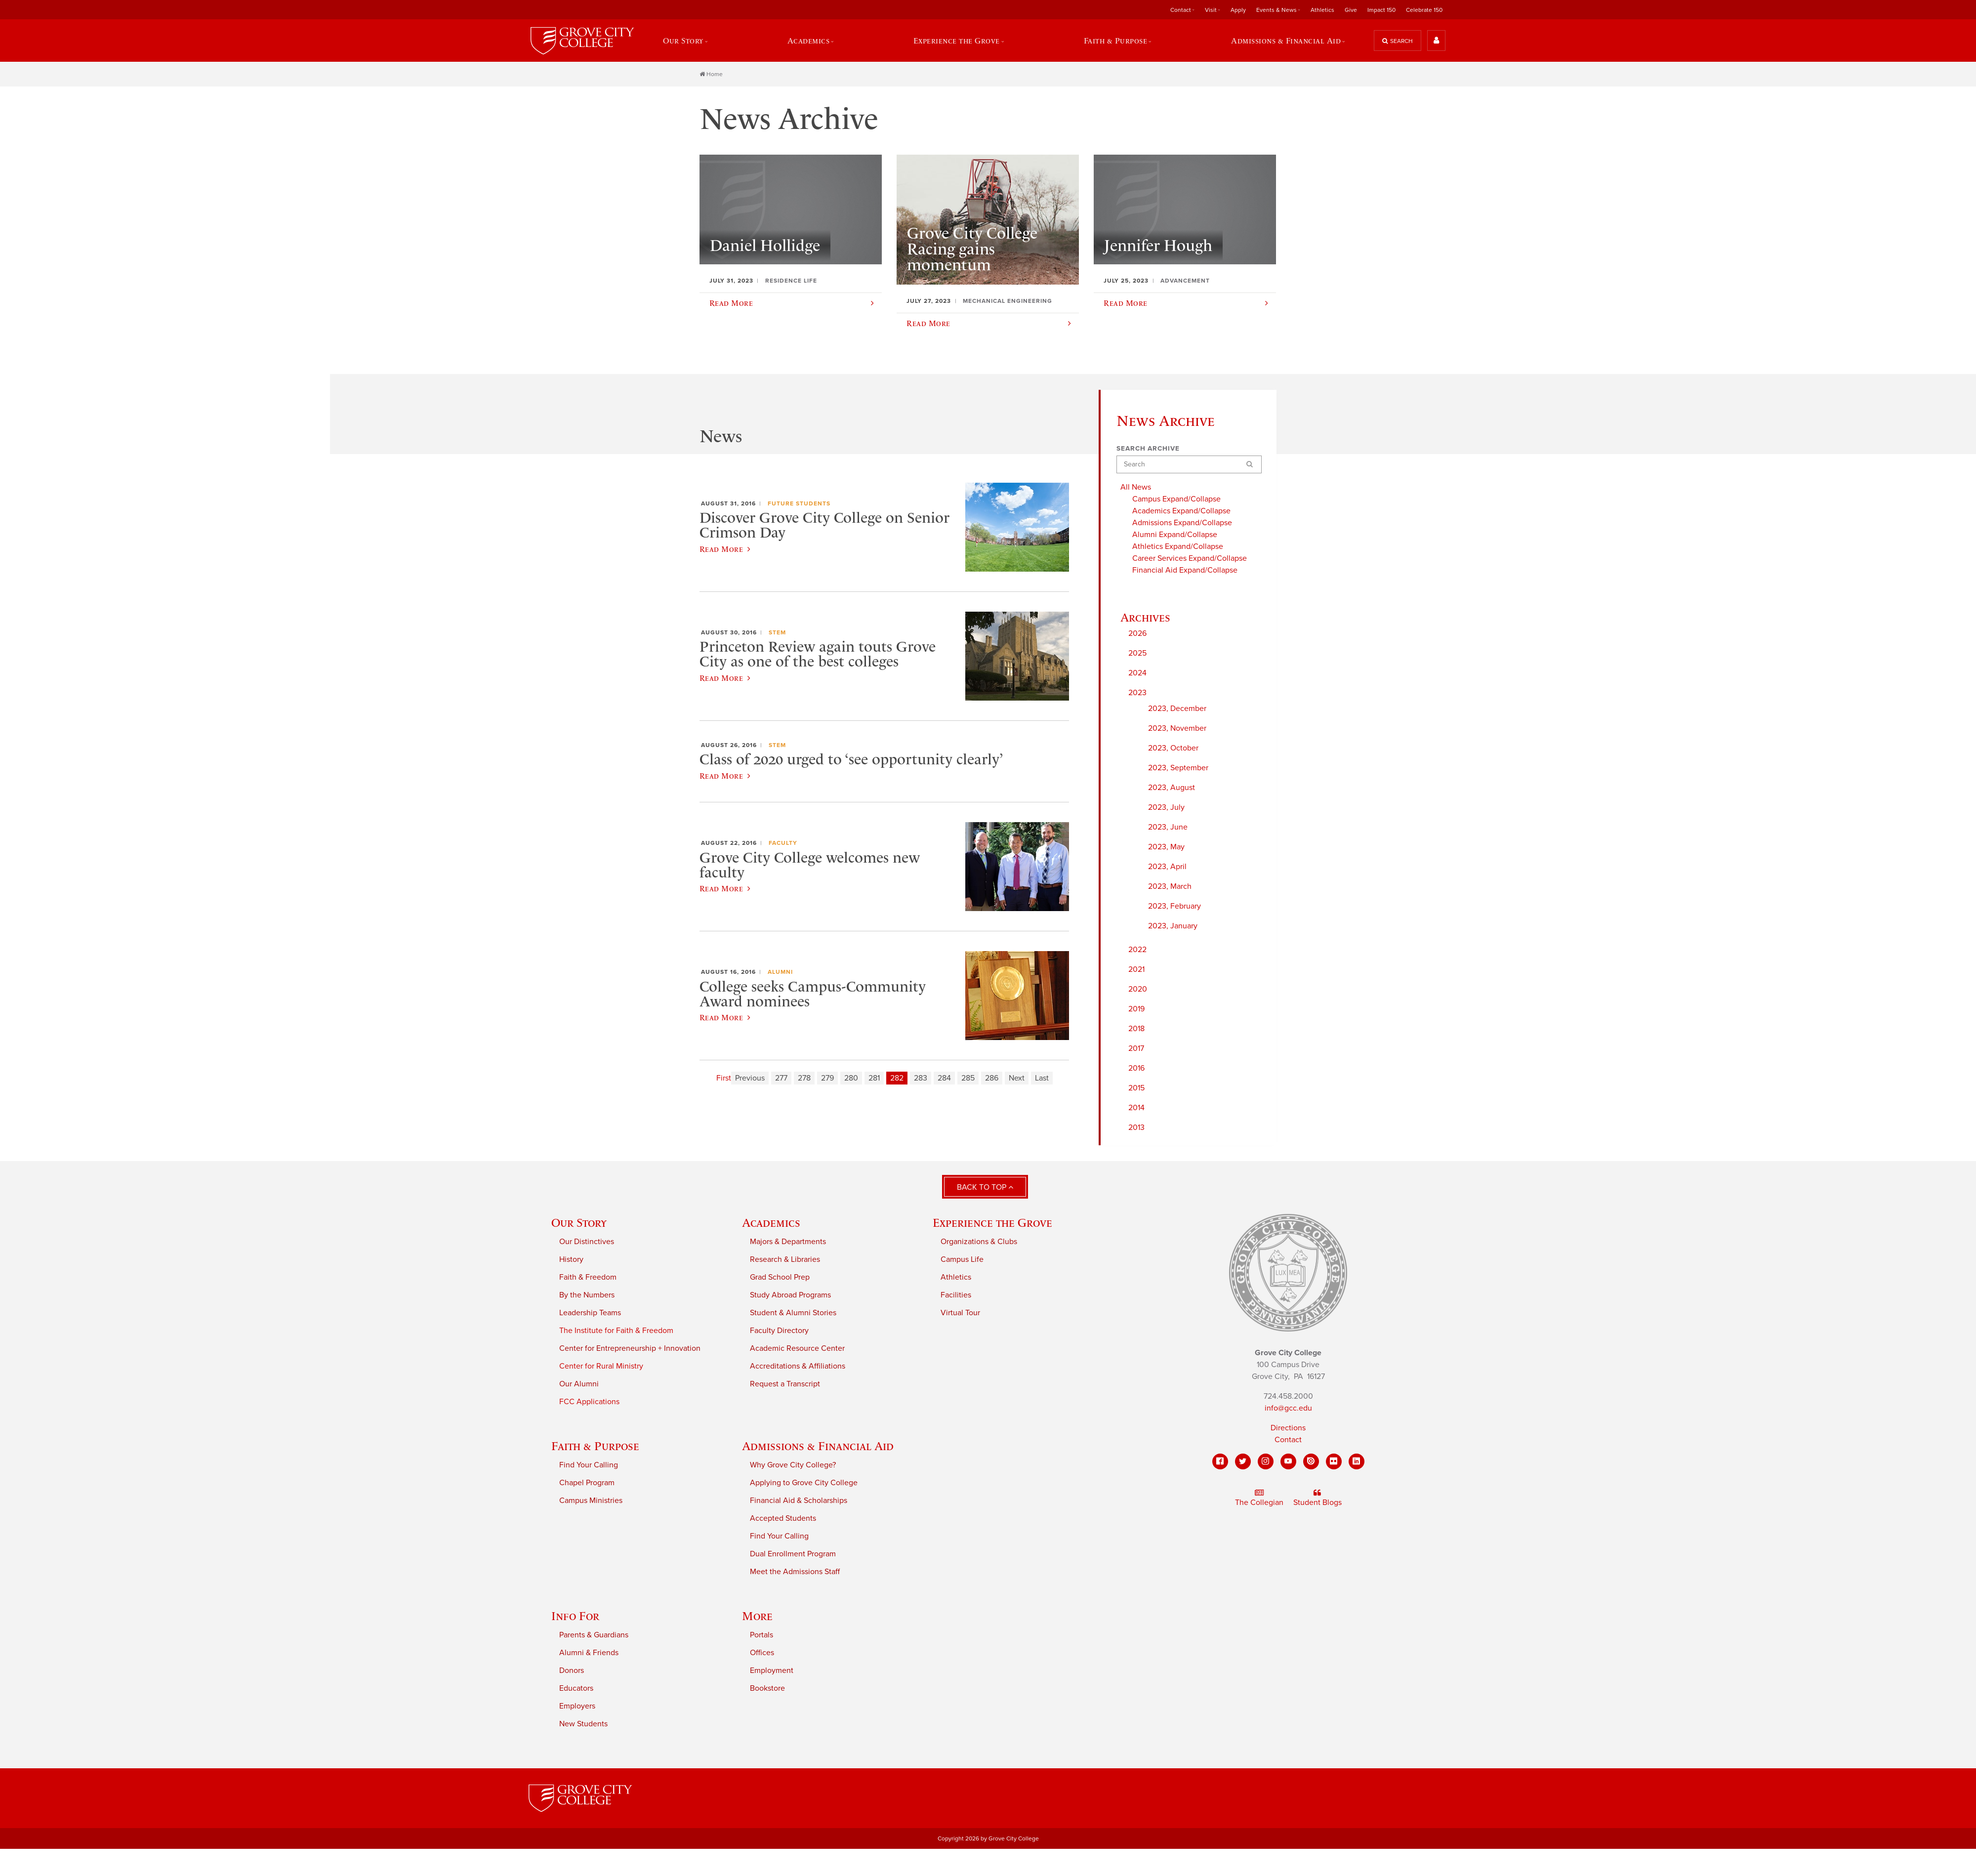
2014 (1136, 1109)
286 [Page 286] (991, 1079)
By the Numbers (587, 1295)
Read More (725, 549)
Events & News (1276, 9)
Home (711, 75)
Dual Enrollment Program (793, 1554)
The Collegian (1259, 1499)
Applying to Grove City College (804, 1483)
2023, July (1166, 808)
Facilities (956, 1295)
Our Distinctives (586, 1242)
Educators (576, 1689)
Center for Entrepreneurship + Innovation (629, 1349)
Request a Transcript (785, 1384)
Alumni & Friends (588, 1653)
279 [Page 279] (827, 1079)
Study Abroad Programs (790, 1295)
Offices (762, 1653)
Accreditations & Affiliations (797, 1367)
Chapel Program (587, 1483)
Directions (1288, 1429)
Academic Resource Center (797, 1349)
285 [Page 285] (968, 1079)
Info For (575, 1616)
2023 (1137, 694)
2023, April (1167, 868)
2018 (1136, 1030)
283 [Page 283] (920, 1079)
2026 (1137, 634)
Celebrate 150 (1424, 9)
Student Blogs (1317, 1499)
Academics (808, 41)
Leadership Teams (590, 1313)
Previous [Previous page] (750, 1079)
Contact (1180, 9)
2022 (1137, 951)
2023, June (1168, 828)
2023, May (1166, 848)
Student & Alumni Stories (793, 1313)
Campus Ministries (590, 1501)
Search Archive (1148, 449)
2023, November (1177, 729)
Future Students (799, 503)
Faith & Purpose (1116, 41)
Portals (761, 1635)
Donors (571, 1671)
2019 (1136, 1010)
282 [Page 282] (897, 1079)
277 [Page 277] (781, 1079)
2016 (1136, 1069)
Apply (1238, 9)
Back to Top (985, 1188)
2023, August (1171, 788)
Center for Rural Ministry (601, 1367)
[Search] (1189, 465)
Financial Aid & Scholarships (798, 1501)
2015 (1136, 1089)
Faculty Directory (779, 1331)
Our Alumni (579, 1384)
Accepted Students (783, 1519)
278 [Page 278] (804, 1079)
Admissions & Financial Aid (1286, 41)
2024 (1137, 674)
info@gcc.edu (1288, 1409)
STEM (777, 632)
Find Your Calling (588, 1465)
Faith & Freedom (588, 1278)
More (757, 1616)
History (571, 1260)
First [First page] (723, 1079)
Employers (577, 1706)
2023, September (1178, 769)
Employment (771, 1671)
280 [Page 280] (851, 1079)
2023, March (1170, 887)
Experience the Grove (956, 41)
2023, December (1177, 709)
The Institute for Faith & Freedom (616, 1331)
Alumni (780, 972)
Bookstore (767, 1689)
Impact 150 (1381, 9)
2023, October (1173, 749)
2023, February (1174, 907)
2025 (1137, 654)
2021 (1136, 970)
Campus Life (962, 1260)
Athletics (1322, 9)
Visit (1211, 9)
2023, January (1172, 927)
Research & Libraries (785, 1260)
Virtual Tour (960, 1313)
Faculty (783, 843)
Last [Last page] (1042, 1079)
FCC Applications (589, 1402)
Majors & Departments (788, 1242)
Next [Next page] (1017, 1079)
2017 (1136, 1049)
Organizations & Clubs (979, 1242)
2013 (1136, 1128)
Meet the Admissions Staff (795, 1572)
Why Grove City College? (793, 1465)
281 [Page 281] (874, 1079)
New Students (583, 1724)
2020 (1137, 990)
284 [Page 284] (944, 1079)
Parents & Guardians (593, 1635)
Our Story (683, 41)
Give (1351, 9)
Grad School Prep (780, 1278)
